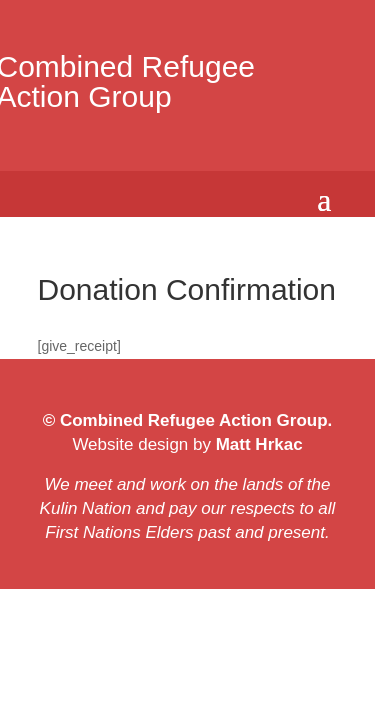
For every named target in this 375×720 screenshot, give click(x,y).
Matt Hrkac (257, 444)
